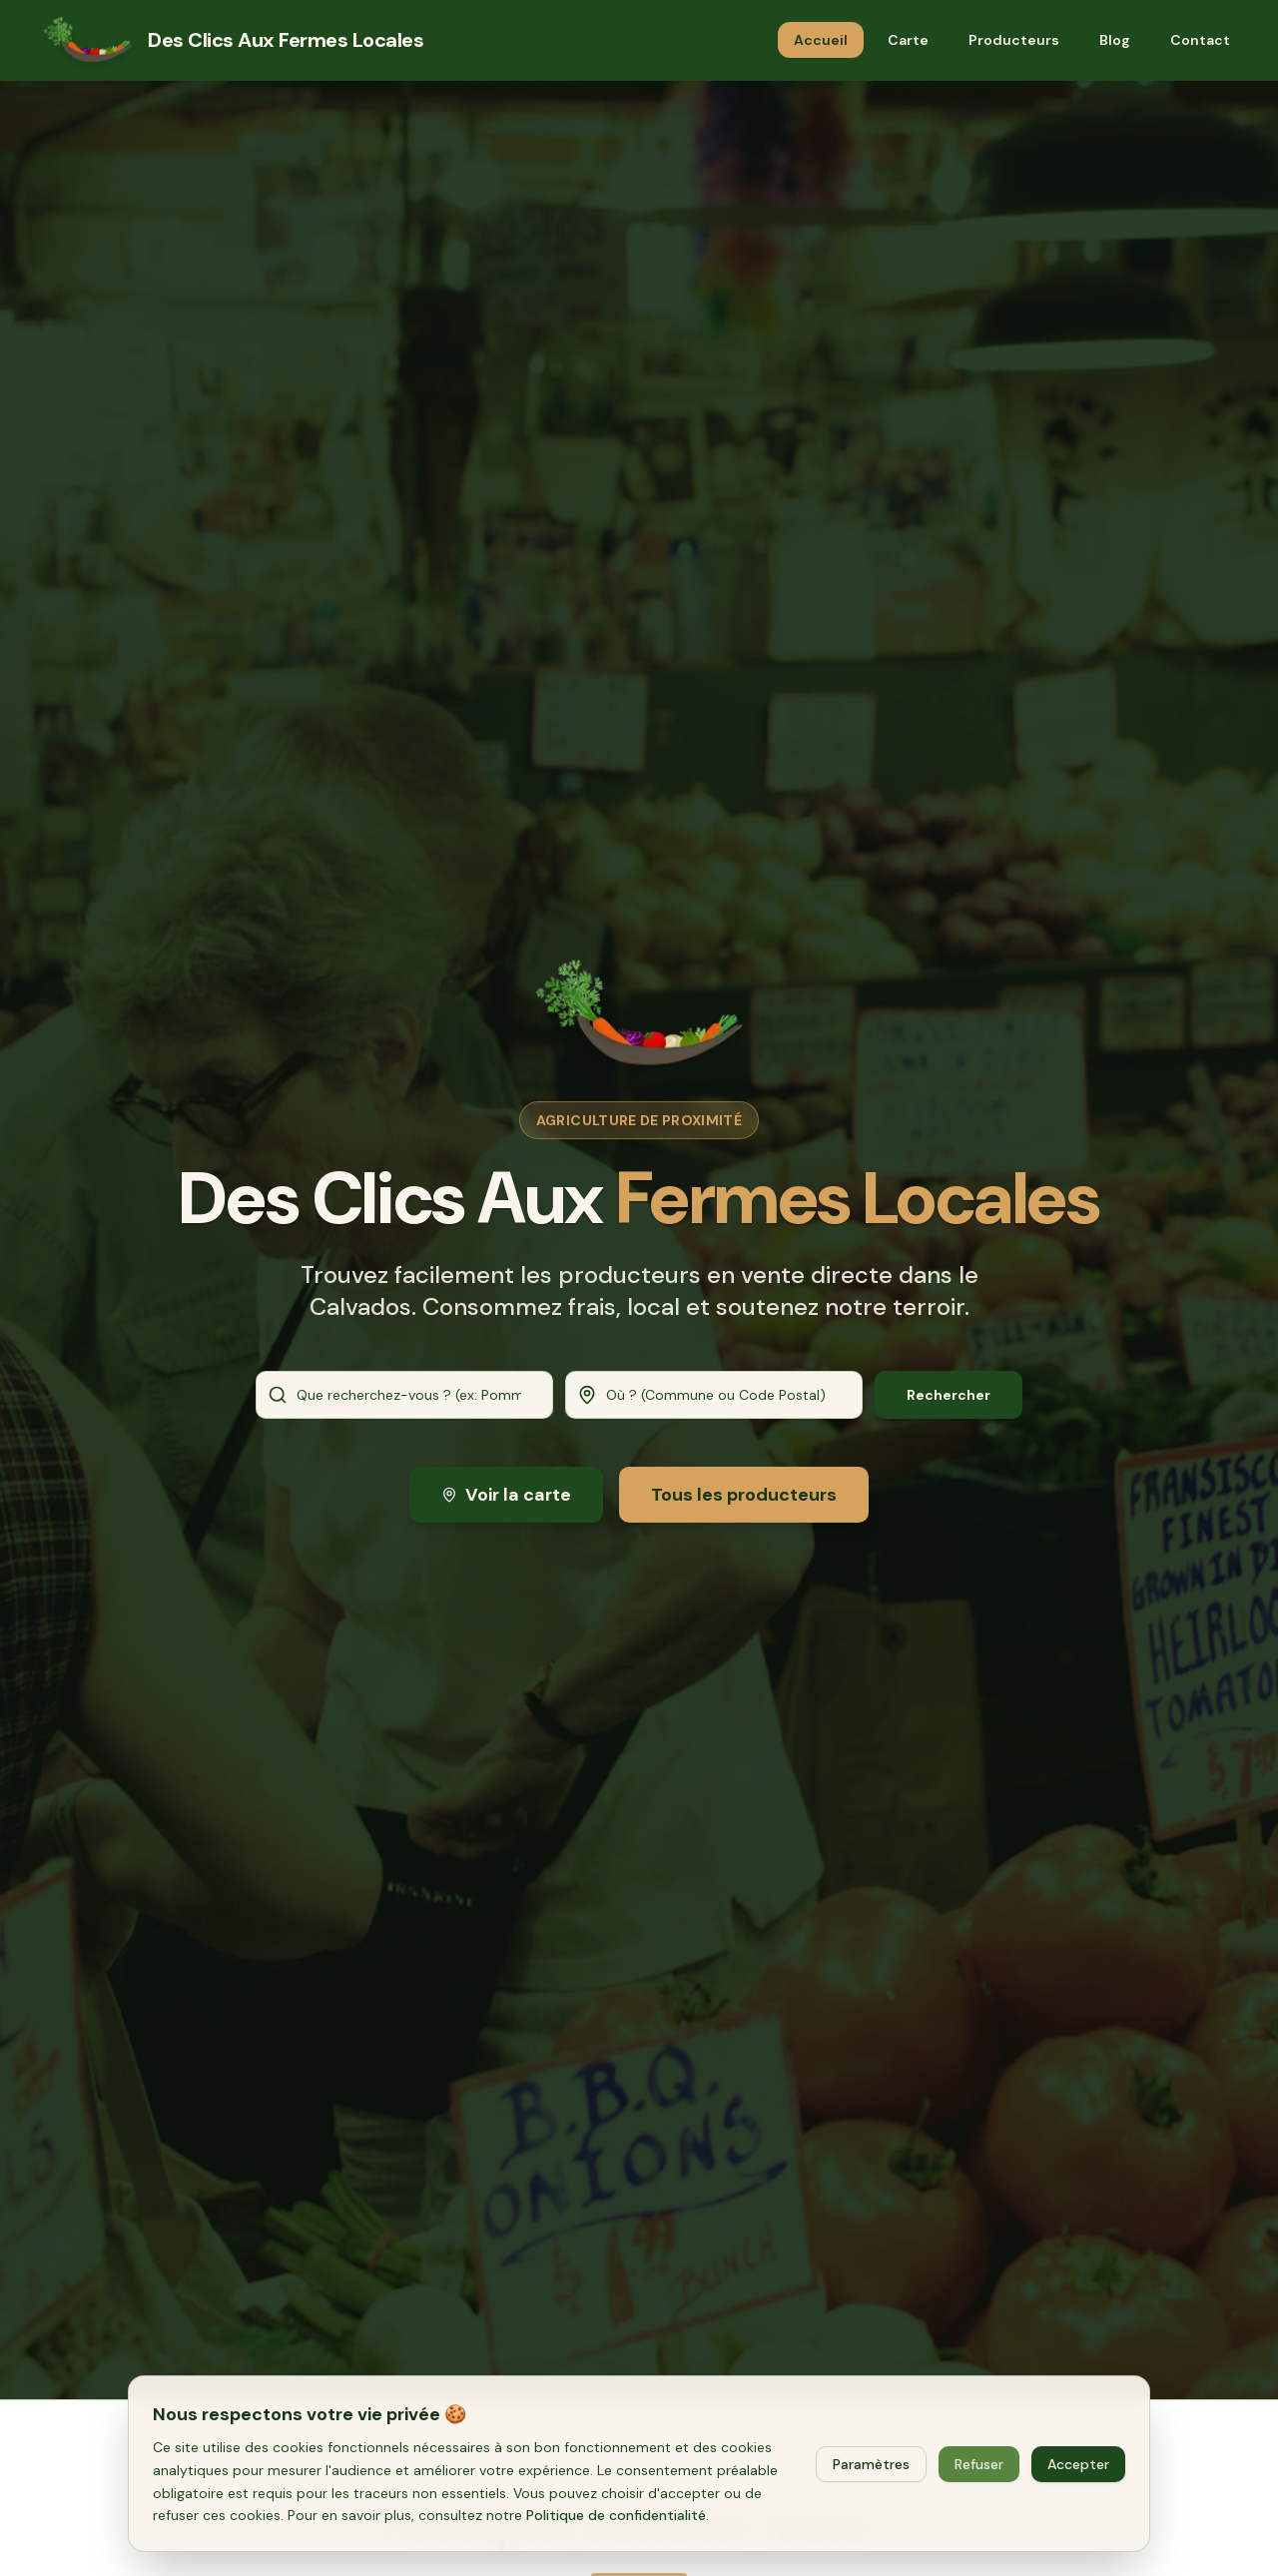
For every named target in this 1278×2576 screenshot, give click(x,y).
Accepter (1078, 2464)
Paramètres (871, 2464)
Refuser (979, 2464)
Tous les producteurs (744, 1498)
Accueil (821, 40)
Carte (908, 40)
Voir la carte (506, 1498)
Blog (1114, 40)
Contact (1200, 40)
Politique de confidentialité (616, 2515)
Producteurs (1013, 40)
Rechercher (948, 1396)
